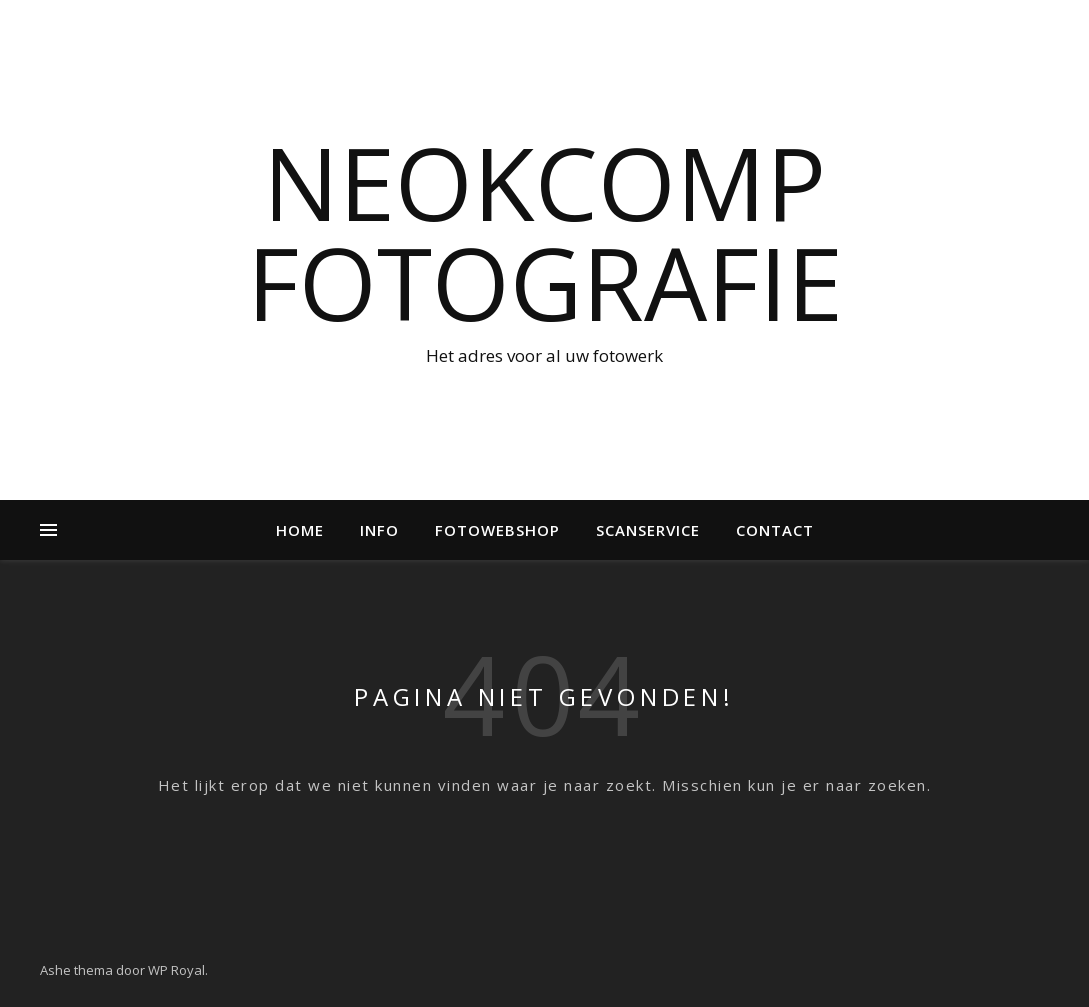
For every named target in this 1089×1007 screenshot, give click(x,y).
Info (379, 530)
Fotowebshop (497, 530)
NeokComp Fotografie (545, 232)
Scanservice (648, 530)
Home (300, 530)
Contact (775, 530)
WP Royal (176, 970)
